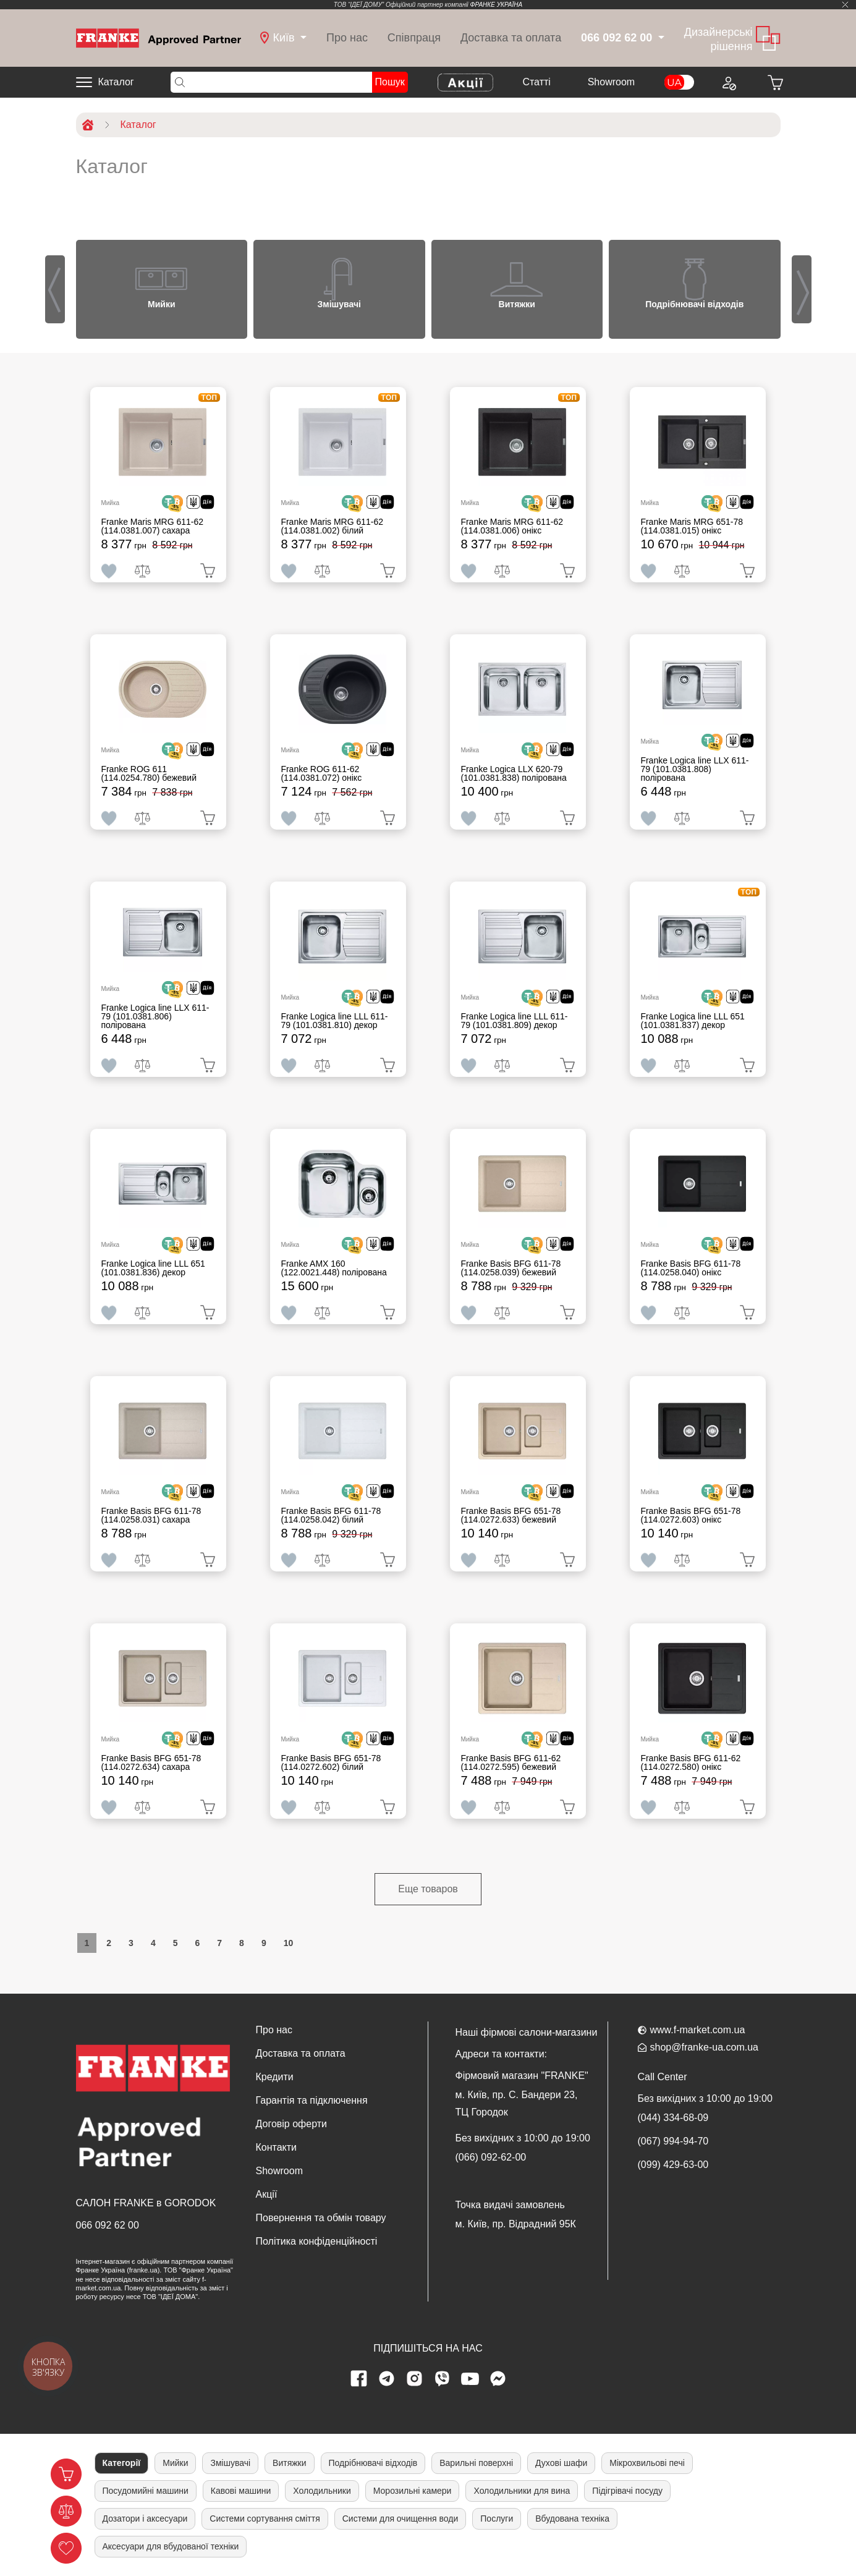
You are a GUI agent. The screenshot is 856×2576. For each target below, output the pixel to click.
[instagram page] (414, 2379)
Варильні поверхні (476, 2463)
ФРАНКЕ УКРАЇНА (496, 4)
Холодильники (321, 2491)
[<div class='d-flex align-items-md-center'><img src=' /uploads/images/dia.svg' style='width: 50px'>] (204, 504)
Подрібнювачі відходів (373, 2463)
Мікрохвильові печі (647, 2463)
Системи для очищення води (400, 2518)
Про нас (347, 38)
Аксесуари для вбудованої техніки (171, 2546)
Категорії (122, 2463)
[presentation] (55, 289)
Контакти (276, 2147)
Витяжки (289, 2463)
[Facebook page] (358, 2379)
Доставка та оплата (510, 38)
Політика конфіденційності (317, 2241)
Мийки (175, 2463)
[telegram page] (386, 2379)
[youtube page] (469, 2379)
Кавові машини (241, 2491)
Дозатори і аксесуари (145, 2518)
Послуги (496, 2518)
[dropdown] (283, 38)
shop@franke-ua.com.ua (704, 2047)
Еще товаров (428, 1889)
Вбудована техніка (572, 2518)
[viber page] (442, 2379)
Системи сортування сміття (265, 2518)
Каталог (116, 82)
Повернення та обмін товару (321, 2218)
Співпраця (414, 38)
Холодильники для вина (521, 2491)
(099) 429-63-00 (673, 2164)
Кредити (275, 2077)
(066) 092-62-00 (491, 2157)
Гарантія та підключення (312, 2100)
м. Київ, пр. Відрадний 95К (516, 2224)
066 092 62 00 (107, 2225)
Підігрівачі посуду (627, 2491)
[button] (70, 280)
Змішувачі (230, 2463)
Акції (267, 2194)
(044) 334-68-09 (673, 2117)
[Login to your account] (728, 82)
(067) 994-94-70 (673, 2141)
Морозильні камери (412, 2491)
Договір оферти (291, 2124)
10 (289, 1943)
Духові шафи (561, 2463)
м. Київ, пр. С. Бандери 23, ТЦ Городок (517, 2103)
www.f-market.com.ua (697, 2030)
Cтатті (536, 82)
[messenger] (497, 2379)
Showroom (611, 82)
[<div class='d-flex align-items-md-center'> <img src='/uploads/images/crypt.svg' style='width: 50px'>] (176, 504)
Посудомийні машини (146, 2491)
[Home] (158, 37)
